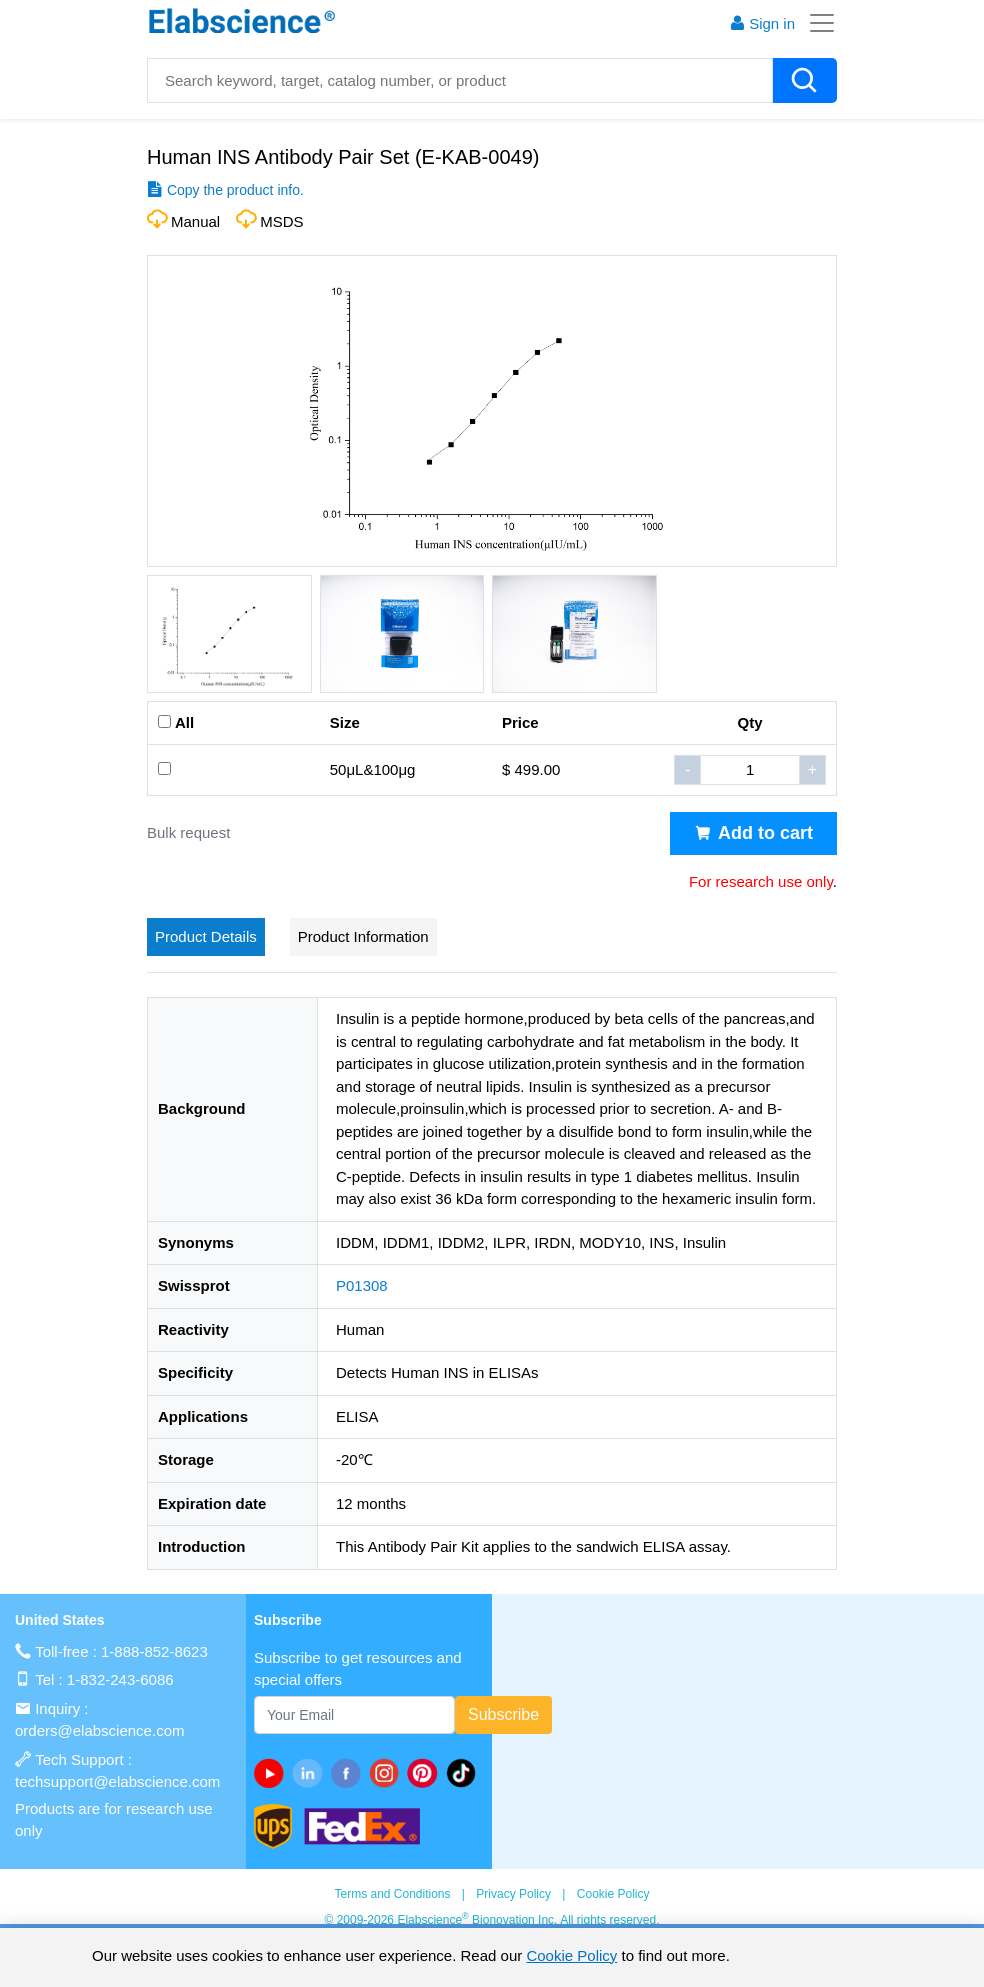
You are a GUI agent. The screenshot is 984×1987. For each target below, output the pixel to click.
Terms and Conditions (392, 1894)
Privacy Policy (513, 1894)
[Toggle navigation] (816, 23)
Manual (195, 221)
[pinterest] (426, 1773)
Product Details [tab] (206, 936)
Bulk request (188, 832)
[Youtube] (273, 1773)
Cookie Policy (613, 1894)
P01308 (362, 1285)
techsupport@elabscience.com (117, 1781)
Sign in (762, 23)
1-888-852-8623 (154, 1651)
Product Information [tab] (363, 936)
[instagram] (388, 1773)
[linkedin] (311, 1773)
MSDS (281, 221)
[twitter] (465, 1773)
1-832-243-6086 (120, 1679)
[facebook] (350, 1773)
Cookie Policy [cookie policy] (571, 1955)
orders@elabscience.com (99, 1730)
